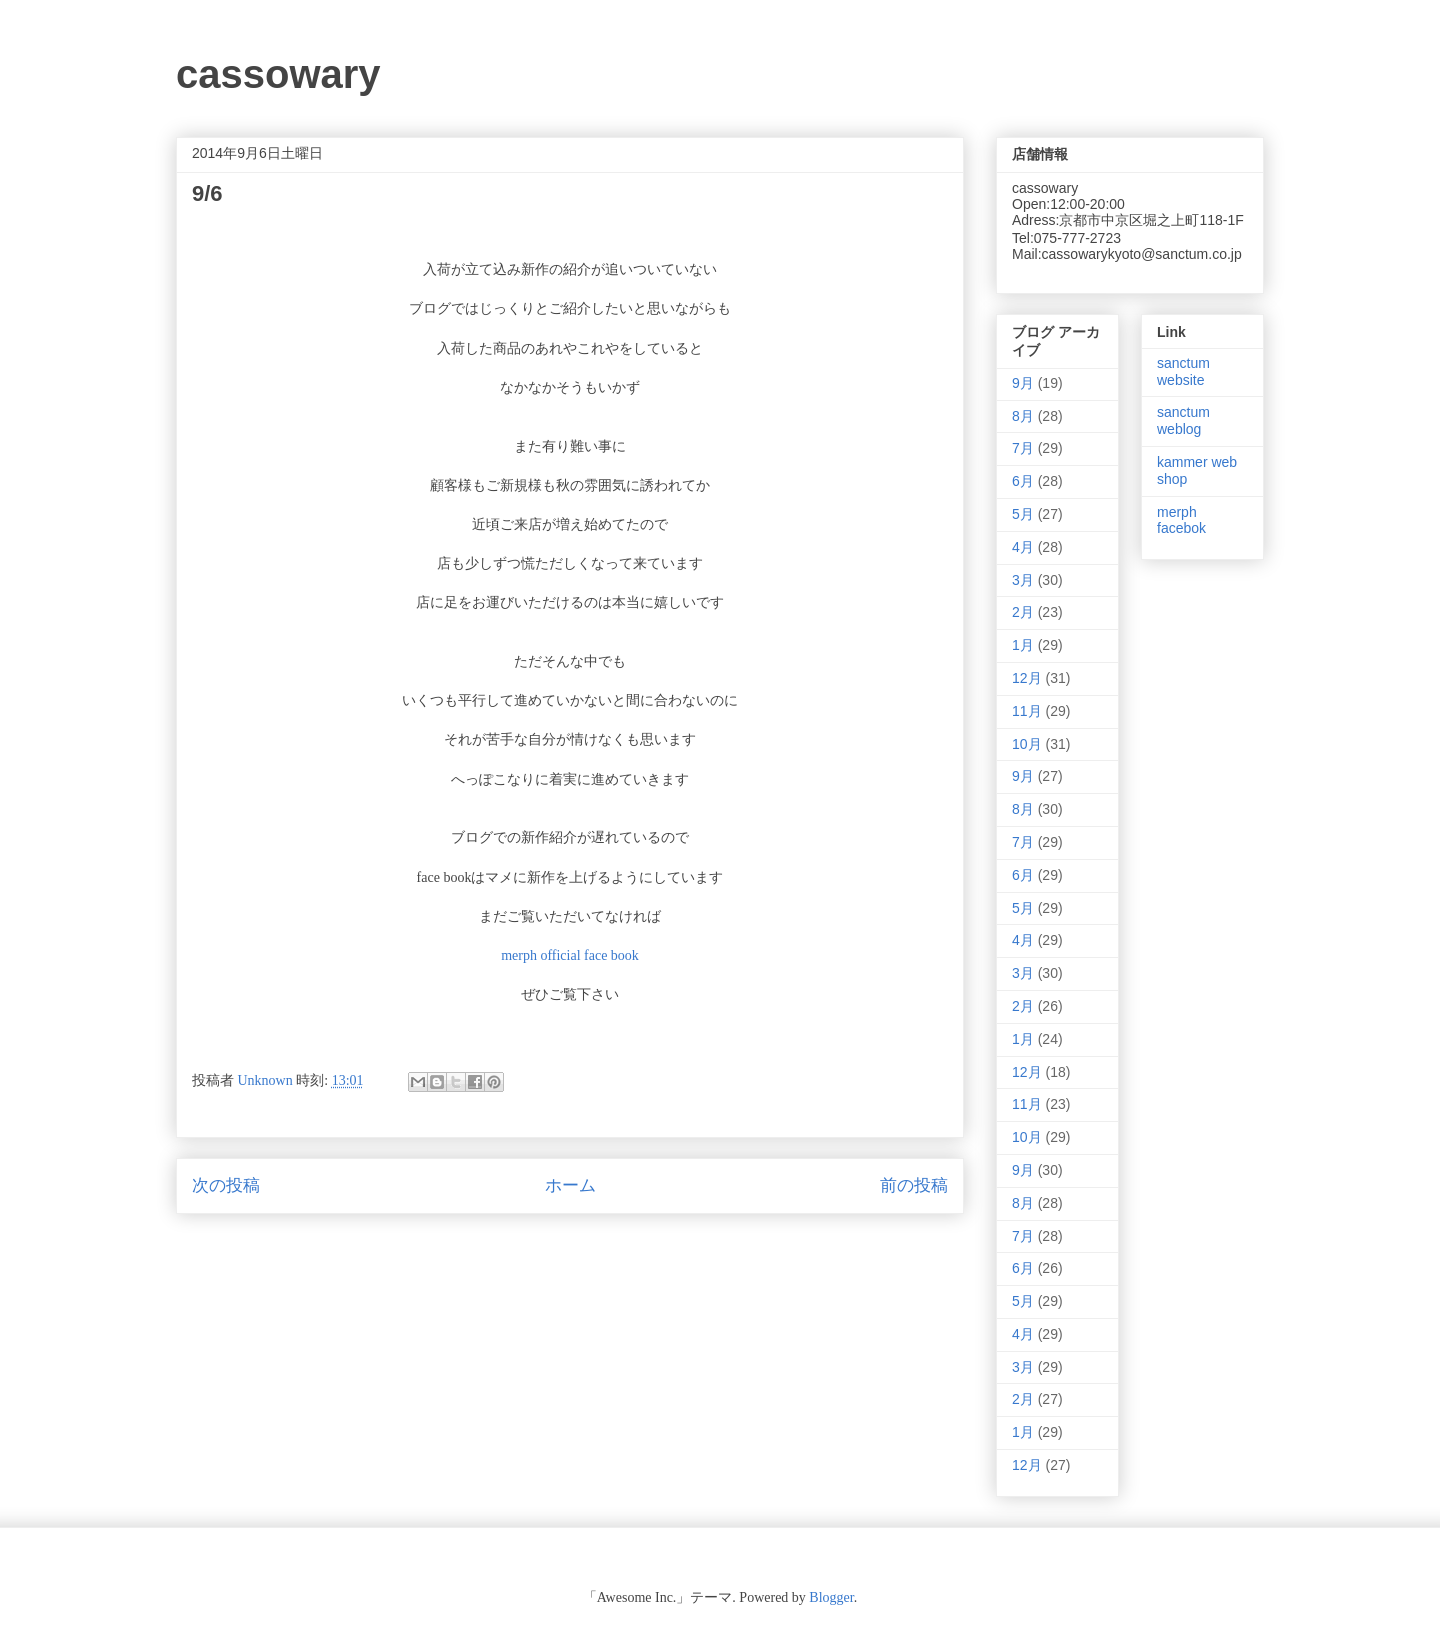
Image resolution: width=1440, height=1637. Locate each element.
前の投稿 (914, 1185)
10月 (1027, 744)
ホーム (570, 1185)
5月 (1023, 514)
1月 (1023, 645)
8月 (1023, 416)
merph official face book (570, 955)
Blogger (831, 1597)
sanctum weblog (1183, 420)
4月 (1023, 547)
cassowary (278, 74)
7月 (1023, 448)
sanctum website (1183, 371)
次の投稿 (226, 1185)
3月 (1023, 580)
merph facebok (1181, 520)
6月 (1023, 481)
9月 (1023, 383)
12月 (1027, 678)
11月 (1027, 711)
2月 (1023, 612)
